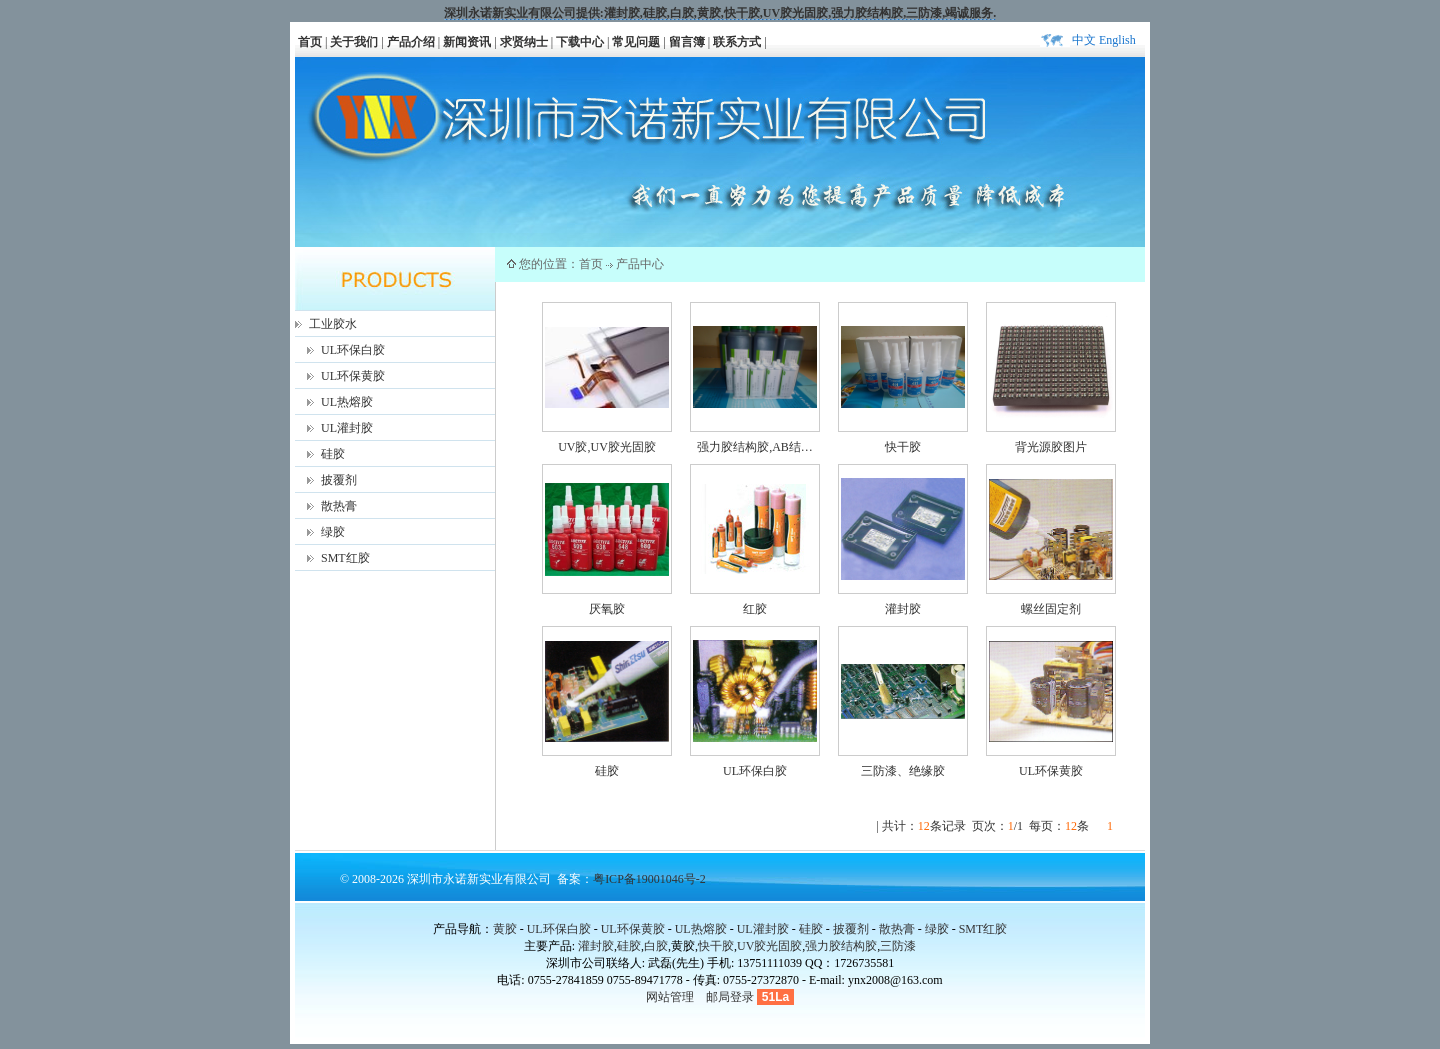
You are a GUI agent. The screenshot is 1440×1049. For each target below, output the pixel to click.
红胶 (755, 609)
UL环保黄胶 (353, 376)
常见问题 (636, 42)
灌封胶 (622, 13)
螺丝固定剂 (1051, 609)
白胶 (682, 13)
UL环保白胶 (353, 350)
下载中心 (580, 42)
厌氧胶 (607, 609)
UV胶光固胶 (795, 13)
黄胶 (505, 929)
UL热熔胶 (347, 402)
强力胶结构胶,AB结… (755, 447)
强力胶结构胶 (867, 13)
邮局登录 (730, 997)
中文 (1084, 40)
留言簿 (687, 42)
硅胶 (655, 13)
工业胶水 (333, 324)
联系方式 (737, 42)
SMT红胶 (345, 558)
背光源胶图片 (1051, 447)
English (1117, 40)
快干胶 (742, 13)
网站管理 (670, 997)
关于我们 (354, 42)
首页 (310, 42)
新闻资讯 (467, 42)
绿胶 (333, 532)
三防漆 (924, 13)
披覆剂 (339, 480)
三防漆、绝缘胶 (903, 771)
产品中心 (640, 264)
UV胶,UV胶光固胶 (607, 447)
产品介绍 (411, 42)
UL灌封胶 (347, 428)
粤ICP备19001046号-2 (649, 879)
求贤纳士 (524, 42)
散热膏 (339, 506)
